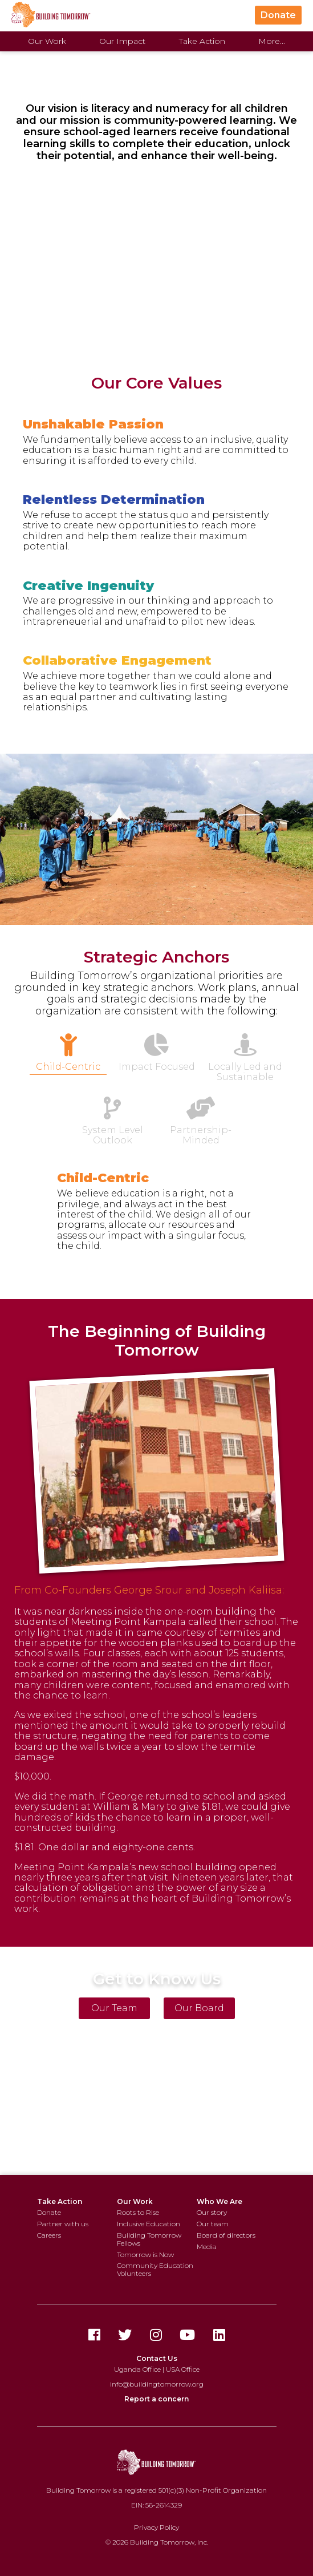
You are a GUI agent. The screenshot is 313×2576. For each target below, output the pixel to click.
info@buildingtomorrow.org (157, 2384)
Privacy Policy (156, 2527)
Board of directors (226, 2235)
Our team (213, 2223)
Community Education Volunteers (155, 2269)
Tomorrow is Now (145, 2254)
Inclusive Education (148, 2223)
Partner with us (62, 2223)
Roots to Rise (138, 2212)
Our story (212, 2212)
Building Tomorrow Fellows (149, 2239)
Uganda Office (137, 2369)
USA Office (183, 2369)
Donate (278, 15)
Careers (49, 2235)
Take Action (202, 41)
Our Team (114, 2008)
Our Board (199, 2008)
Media (207, 2246)
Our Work (47, 41)
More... (271, 41)
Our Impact (122, 41)
